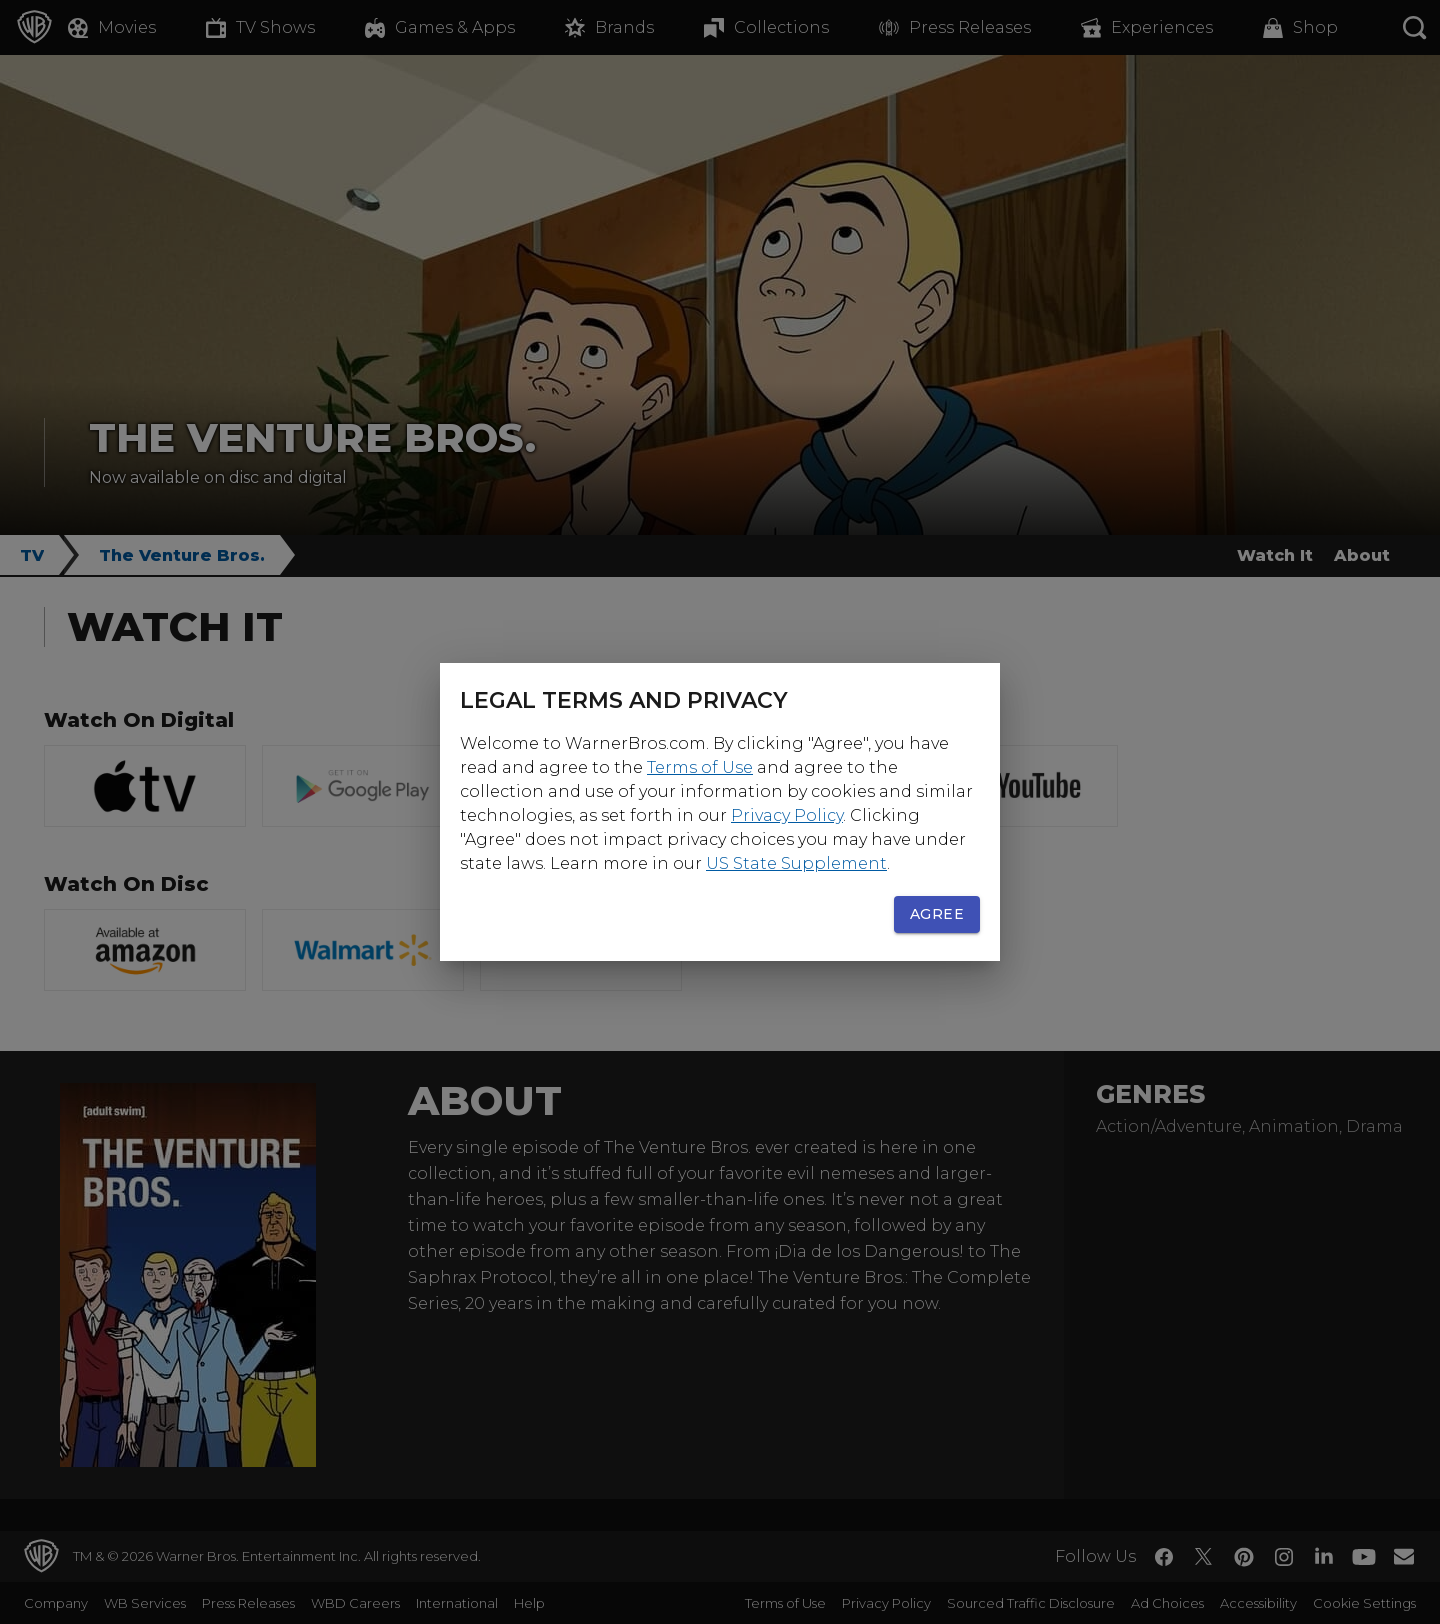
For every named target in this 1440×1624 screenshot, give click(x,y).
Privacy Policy (787, 815)
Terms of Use (700, 767)
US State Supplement (796, 863)
